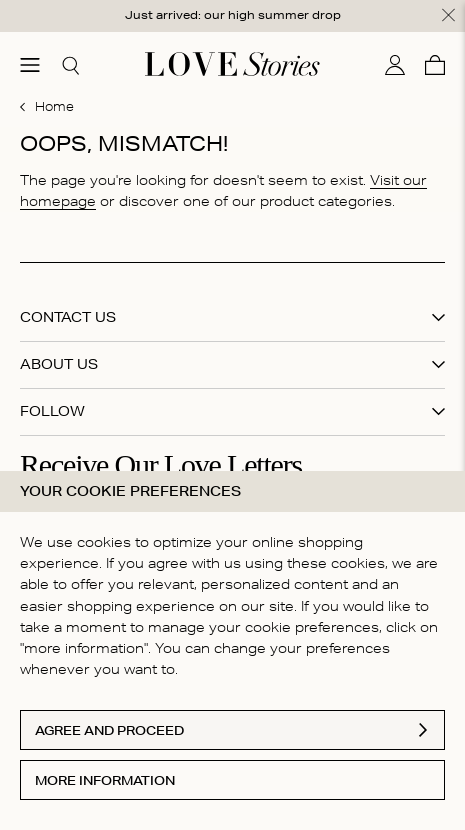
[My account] (395, 65)
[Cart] (435, 65)
